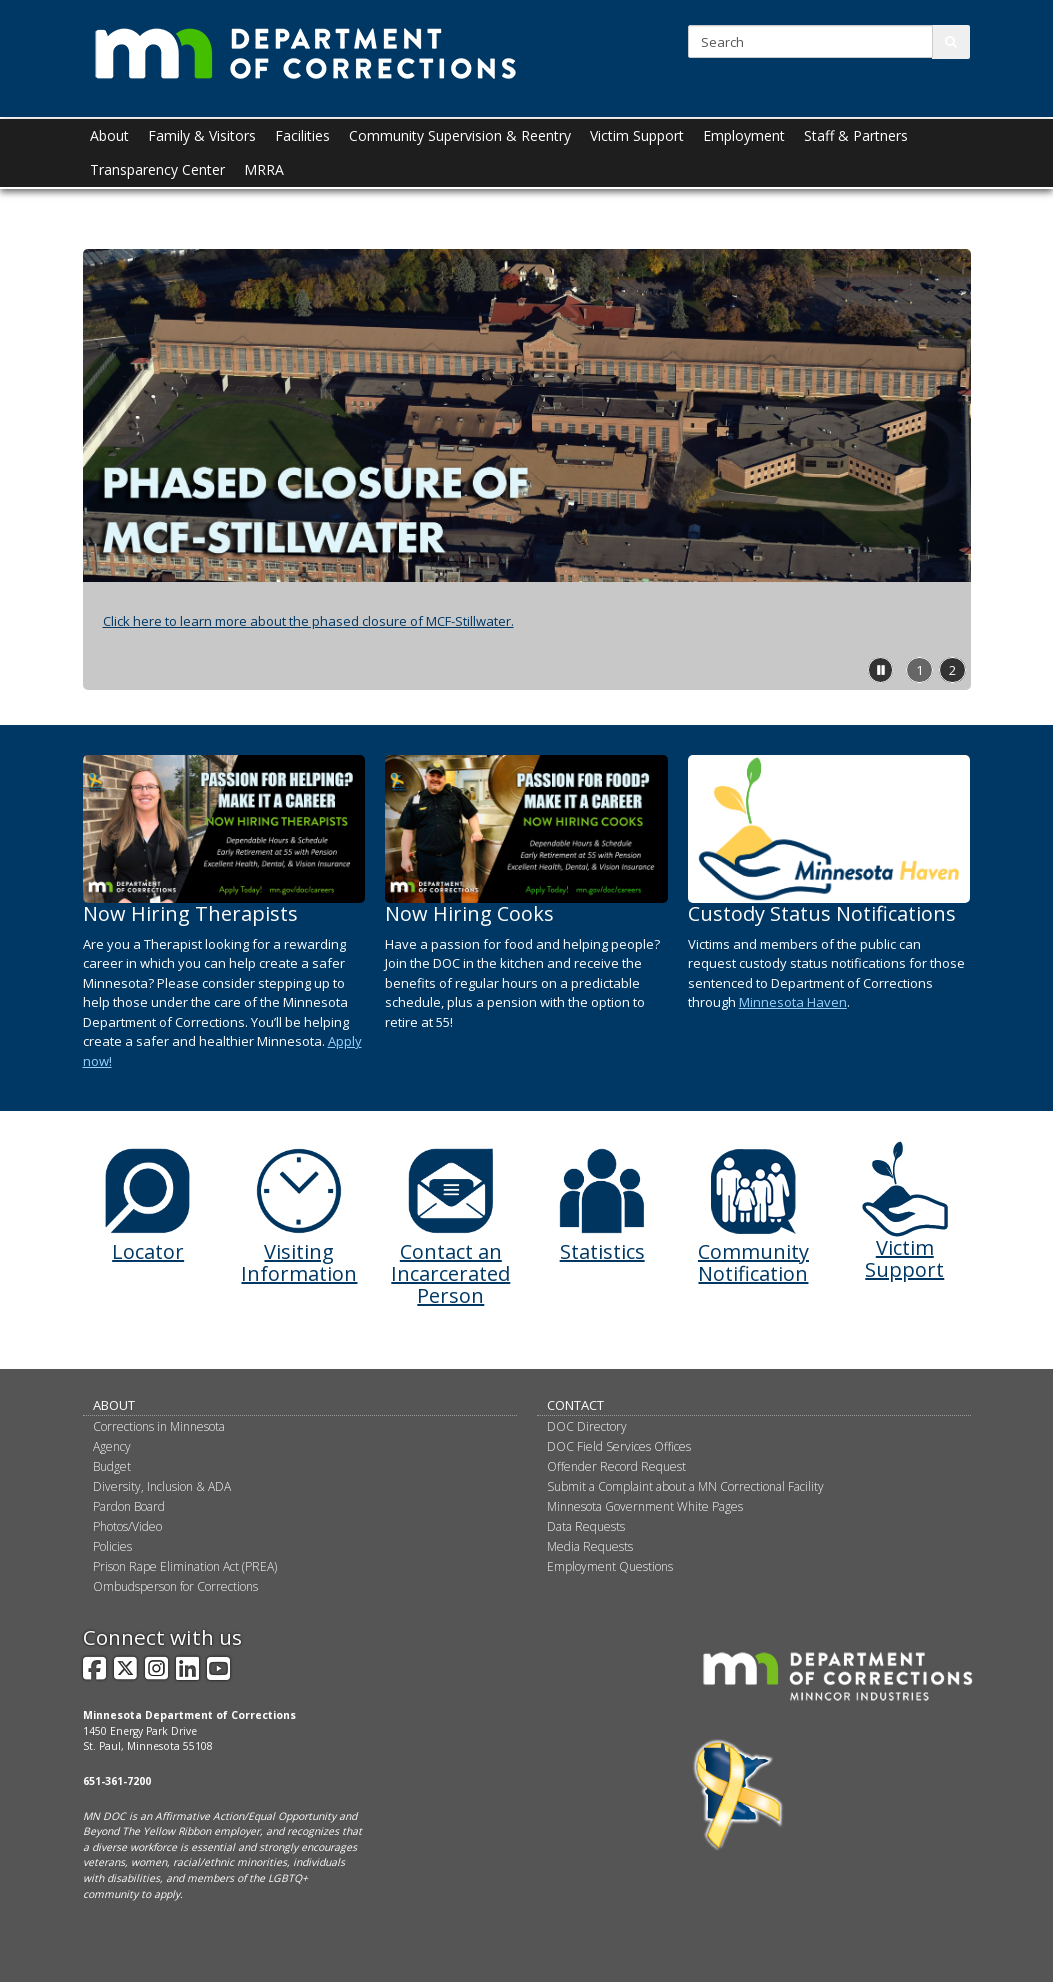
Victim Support (904, 1258)
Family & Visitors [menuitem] (202, 135)
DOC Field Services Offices (619, 1446)
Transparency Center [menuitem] (157, 169)
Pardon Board (129, 1506)
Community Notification (753, 1262)
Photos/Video (127, 1526)
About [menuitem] (109, 135)
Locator (148, 1251)
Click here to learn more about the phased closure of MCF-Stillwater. (308, 621)
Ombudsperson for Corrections (175, 1586)
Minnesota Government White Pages (645, 1506)
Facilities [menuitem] (302, 135)
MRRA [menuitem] (264, 169)
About (114, 1405)
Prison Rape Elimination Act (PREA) (185, 1566)
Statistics (602, 1251)
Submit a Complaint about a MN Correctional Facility (685, 1486)
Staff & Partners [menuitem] (856, 135)
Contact (575, 1405)
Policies (112, 1546)
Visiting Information (299, 1262)
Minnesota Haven (793, 1002)
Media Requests (590, 1546)
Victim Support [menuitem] (637, 135)
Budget (112, 1466)
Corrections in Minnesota (159, 1426)
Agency (112, 1446)
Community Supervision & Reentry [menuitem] (460, 135)
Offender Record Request (616, 1466)
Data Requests (586, 1526)
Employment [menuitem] (744, 135)
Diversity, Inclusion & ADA (162, 1486)
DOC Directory (587, 1426)
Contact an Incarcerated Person (450, 1273)
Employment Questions (610, 1566)
